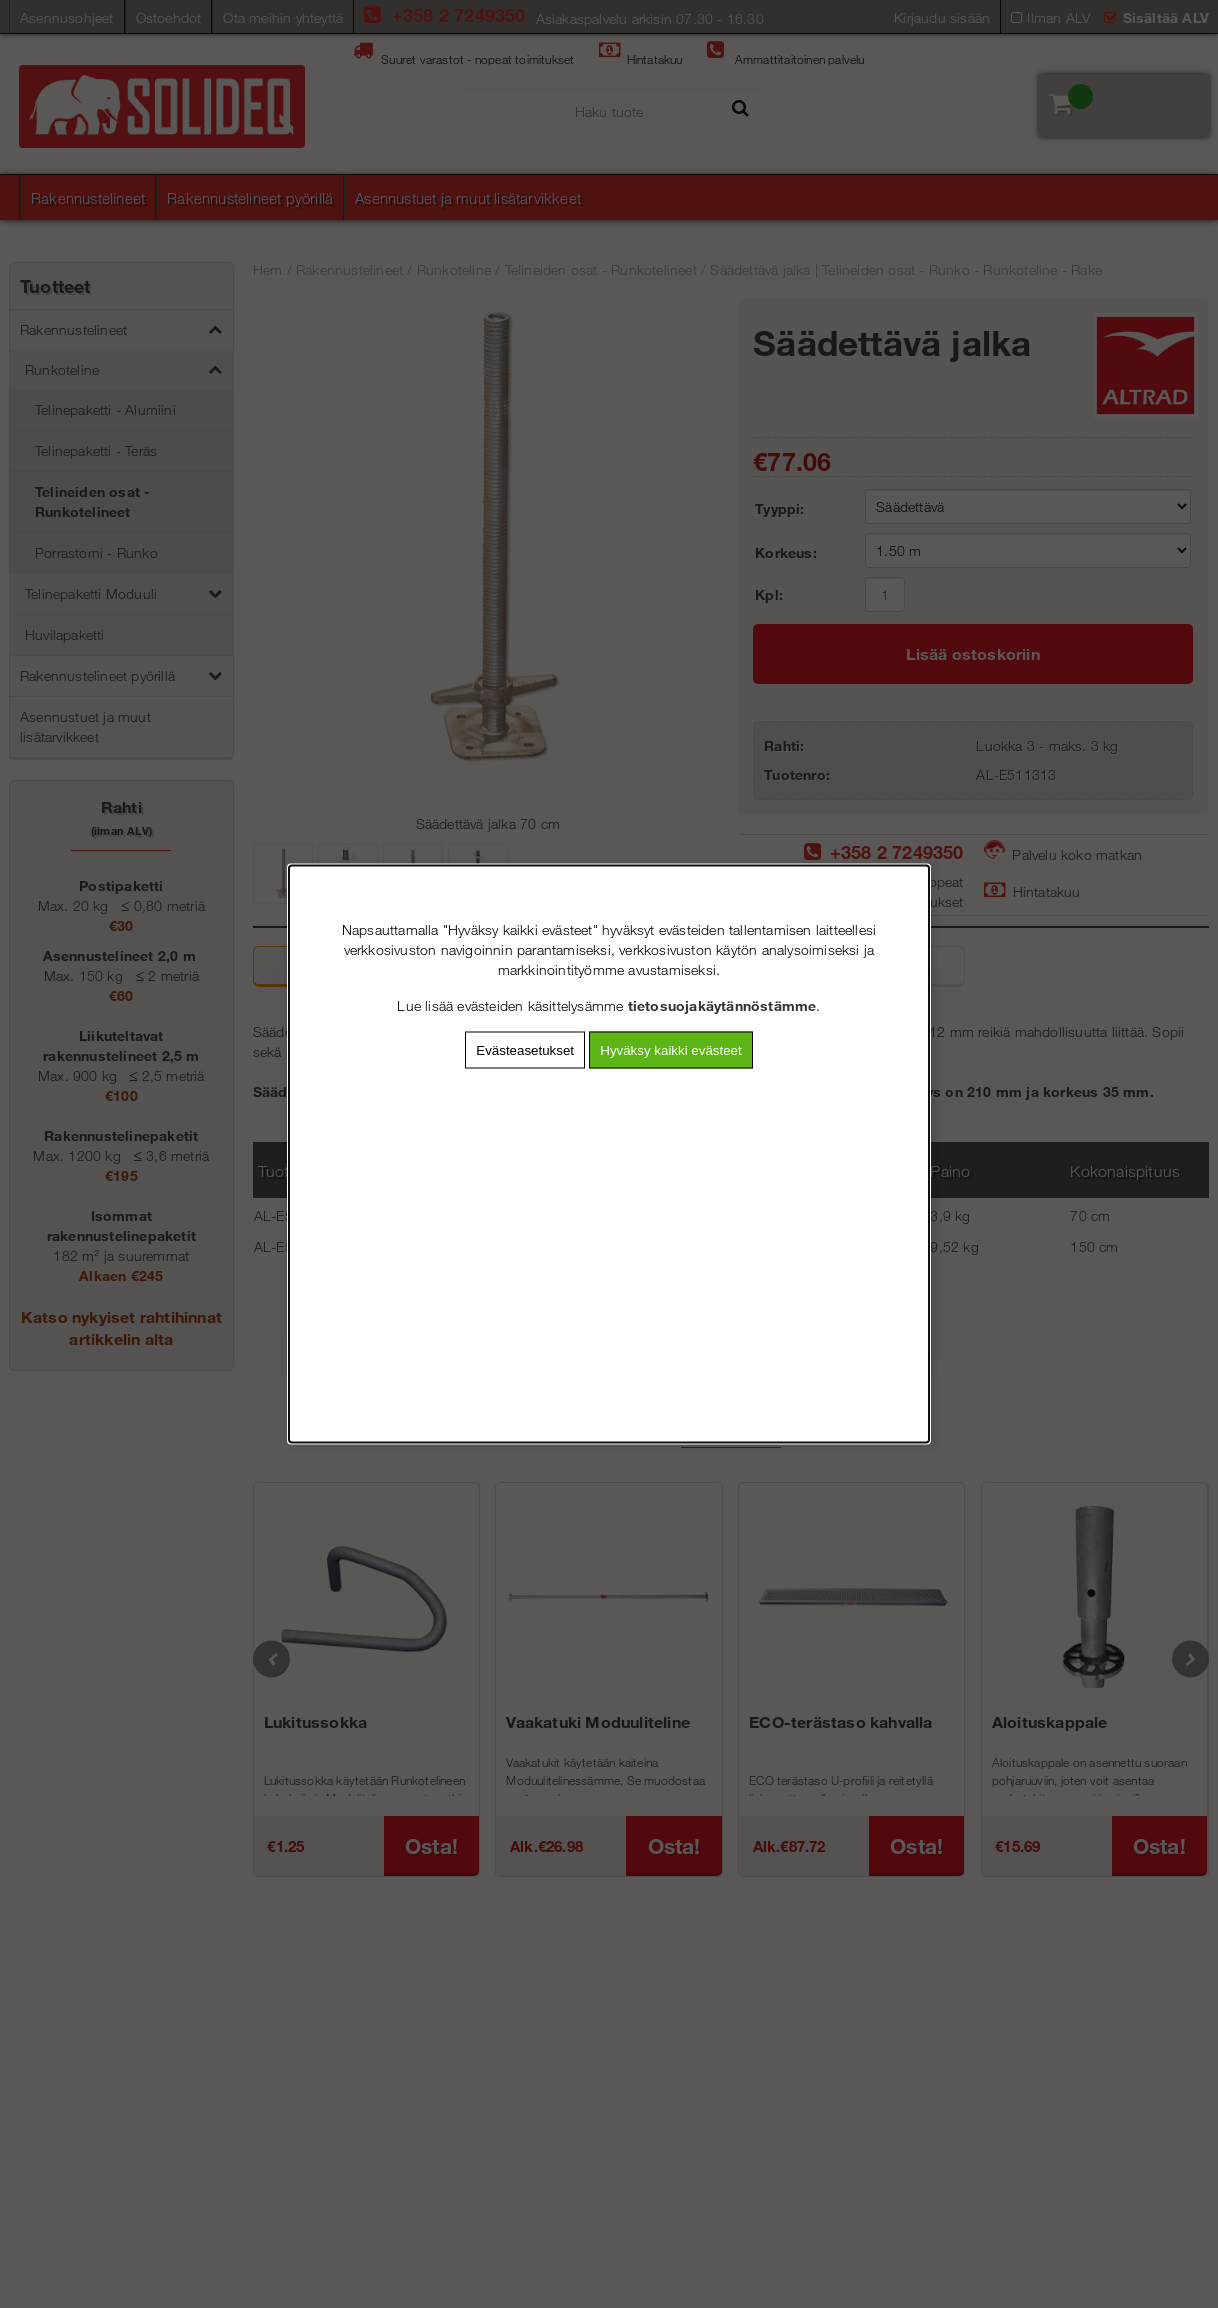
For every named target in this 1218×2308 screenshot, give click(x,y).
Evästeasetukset (525, 1050)
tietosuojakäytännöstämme (722, 1005)
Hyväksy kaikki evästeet (670, 1050)
